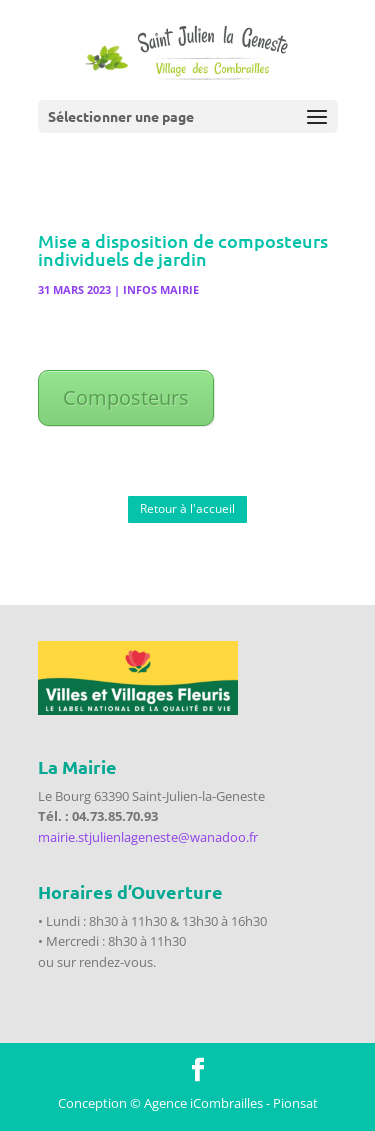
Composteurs (126, 397)
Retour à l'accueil (187, 508)
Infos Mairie (161, 289)
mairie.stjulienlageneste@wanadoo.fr (148, 837)
